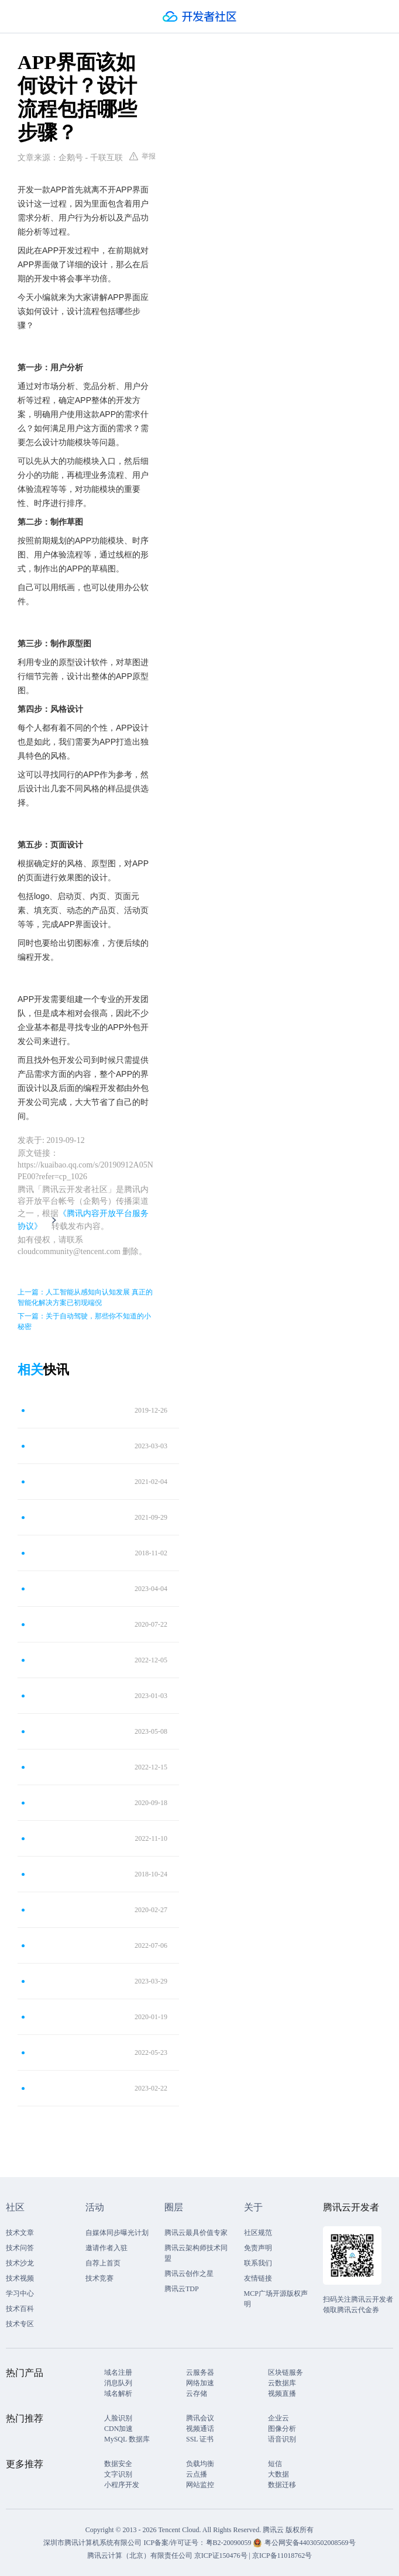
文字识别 (118, 2474)
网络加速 (200, 2383)
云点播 (196, 2474)
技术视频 (20, 2278)
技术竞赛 (99, 2278)
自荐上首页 (103, 2263)
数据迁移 (282, 2485)
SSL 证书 (200, 2439)
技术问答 (20, 2248)
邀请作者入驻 (106, 2248)
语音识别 (282, 2439)
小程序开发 (121, 2485)
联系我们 (258, 2263)
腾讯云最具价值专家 (196, 2233)
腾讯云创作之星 (189, 2274)
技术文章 (20, 2233)
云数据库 (282, 2383)
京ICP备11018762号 (282, 2555)
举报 (142, 156)
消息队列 (118, 2383)
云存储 (196, 2393)
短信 (275, 2464)
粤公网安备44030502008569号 (310, 2543)
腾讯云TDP (181, 2289)
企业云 (278, 2418)
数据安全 (118, 2464)
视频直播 (282, 2393)
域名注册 (118, 2372)
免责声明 (258, 2248)
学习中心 (20, 2293)
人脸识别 (118, 2418)
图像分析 (282, 2429)
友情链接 (258, 2278)
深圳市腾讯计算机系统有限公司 (92, 2543)
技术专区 (20, 2324)
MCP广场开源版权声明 (276, 2298)
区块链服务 (285, 2372)
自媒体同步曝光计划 (117, 2233)
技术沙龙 (20, 2263)
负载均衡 (200, 2464)
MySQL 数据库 (127, 2439)
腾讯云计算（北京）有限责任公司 (139, 2555)
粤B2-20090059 (229, 2543)
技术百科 (20, 2309)
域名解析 (118, 2393)
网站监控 (200, 2485)
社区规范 (258, 2233)
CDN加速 (118, 2429)
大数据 (278, 2474)
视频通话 (200, 2429)
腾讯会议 (200, 2418)
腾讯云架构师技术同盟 (196, 2253)
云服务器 (200, 2372)
